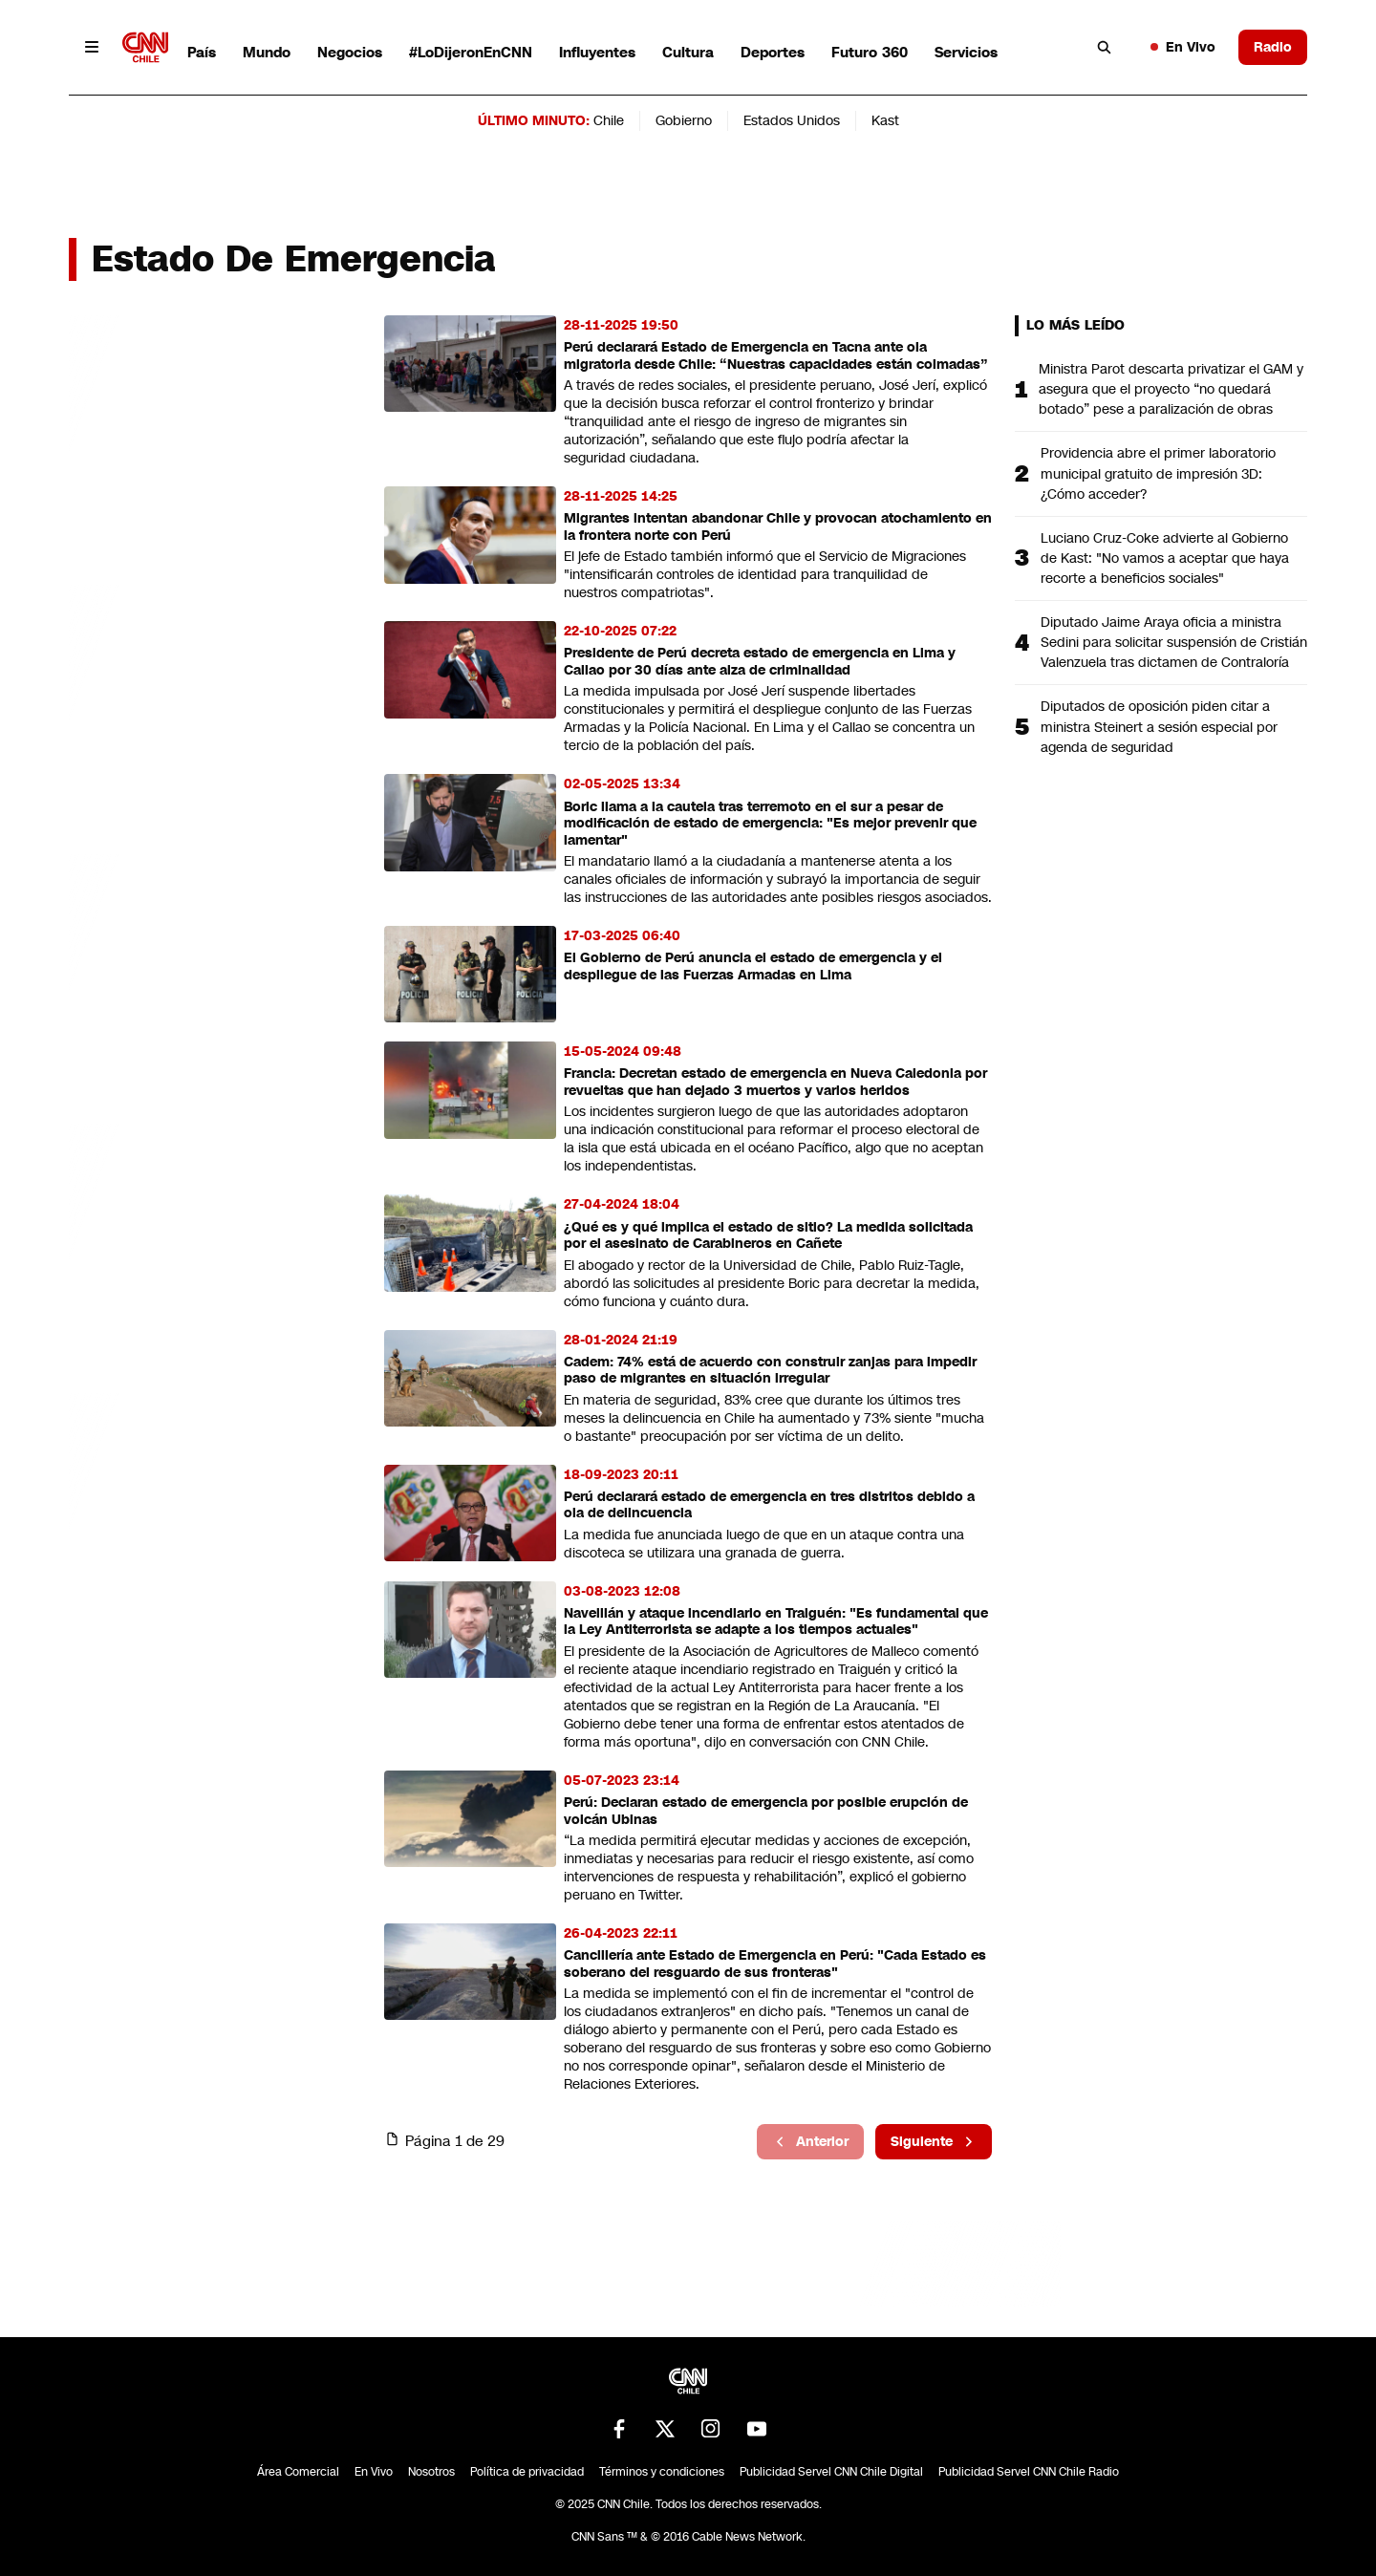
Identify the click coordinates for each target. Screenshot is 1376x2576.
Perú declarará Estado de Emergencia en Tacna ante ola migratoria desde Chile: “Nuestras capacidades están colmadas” (776, 356)
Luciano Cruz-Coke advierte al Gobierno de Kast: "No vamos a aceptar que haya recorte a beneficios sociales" (1165, 558)
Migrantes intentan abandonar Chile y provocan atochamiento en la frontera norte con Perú (778, 527)
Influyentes (597, 52)
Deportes (773, 52)
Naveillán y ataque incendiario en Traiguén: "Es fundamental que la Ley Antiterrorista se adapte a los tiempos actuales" (776, 1622)
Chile (608, 120)
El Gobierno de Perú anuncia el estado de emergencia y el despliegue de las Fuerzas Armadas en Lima (753, 966)
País (201, 52)
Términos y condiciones (661, 2471)
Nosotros (431, 2471)
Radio (1273, 46)
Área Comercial (298, 2471)
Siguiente (934, 2141)
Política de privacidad (527, 2471)
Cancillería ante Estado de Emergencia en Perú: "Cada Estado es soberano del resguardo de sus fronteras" (775, 1964)
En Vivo (1182, 46)
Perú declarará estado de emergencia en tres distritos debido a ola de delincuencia (769, 1505)
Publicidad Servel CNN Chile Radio (1028, 2471)
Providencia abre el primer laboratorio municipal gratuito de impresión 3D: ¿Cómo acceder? (1158, 473)
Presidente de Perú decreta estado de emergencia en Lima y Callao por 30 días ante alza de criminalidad (760, 661)
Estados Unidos (791, 120)
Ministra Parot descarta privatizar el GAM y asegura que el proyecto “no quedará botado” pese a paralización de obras (1171, 389)
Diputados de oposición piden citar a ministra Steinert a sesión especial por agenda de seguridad (1159, 726)
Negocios (349, 52)
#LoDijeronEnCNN (470, 52)
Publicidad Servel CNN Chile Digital (831, 2471)
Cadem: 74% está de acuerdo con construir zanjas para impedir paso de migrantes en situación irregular (770, 1370)
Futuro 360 (869, 52)
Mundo (266, 52)
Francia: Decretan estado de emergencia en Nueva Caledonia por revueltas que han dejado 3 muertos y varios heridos (775, 1082)
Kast (885, 120)
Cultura (688, 52)
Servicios (966, 52)
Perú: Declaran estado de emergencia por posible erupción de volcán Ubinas (766, 1811)
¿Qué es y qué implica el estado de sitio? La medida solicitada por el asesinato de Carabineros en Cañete (768, 1236)
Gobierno (684, 120)
